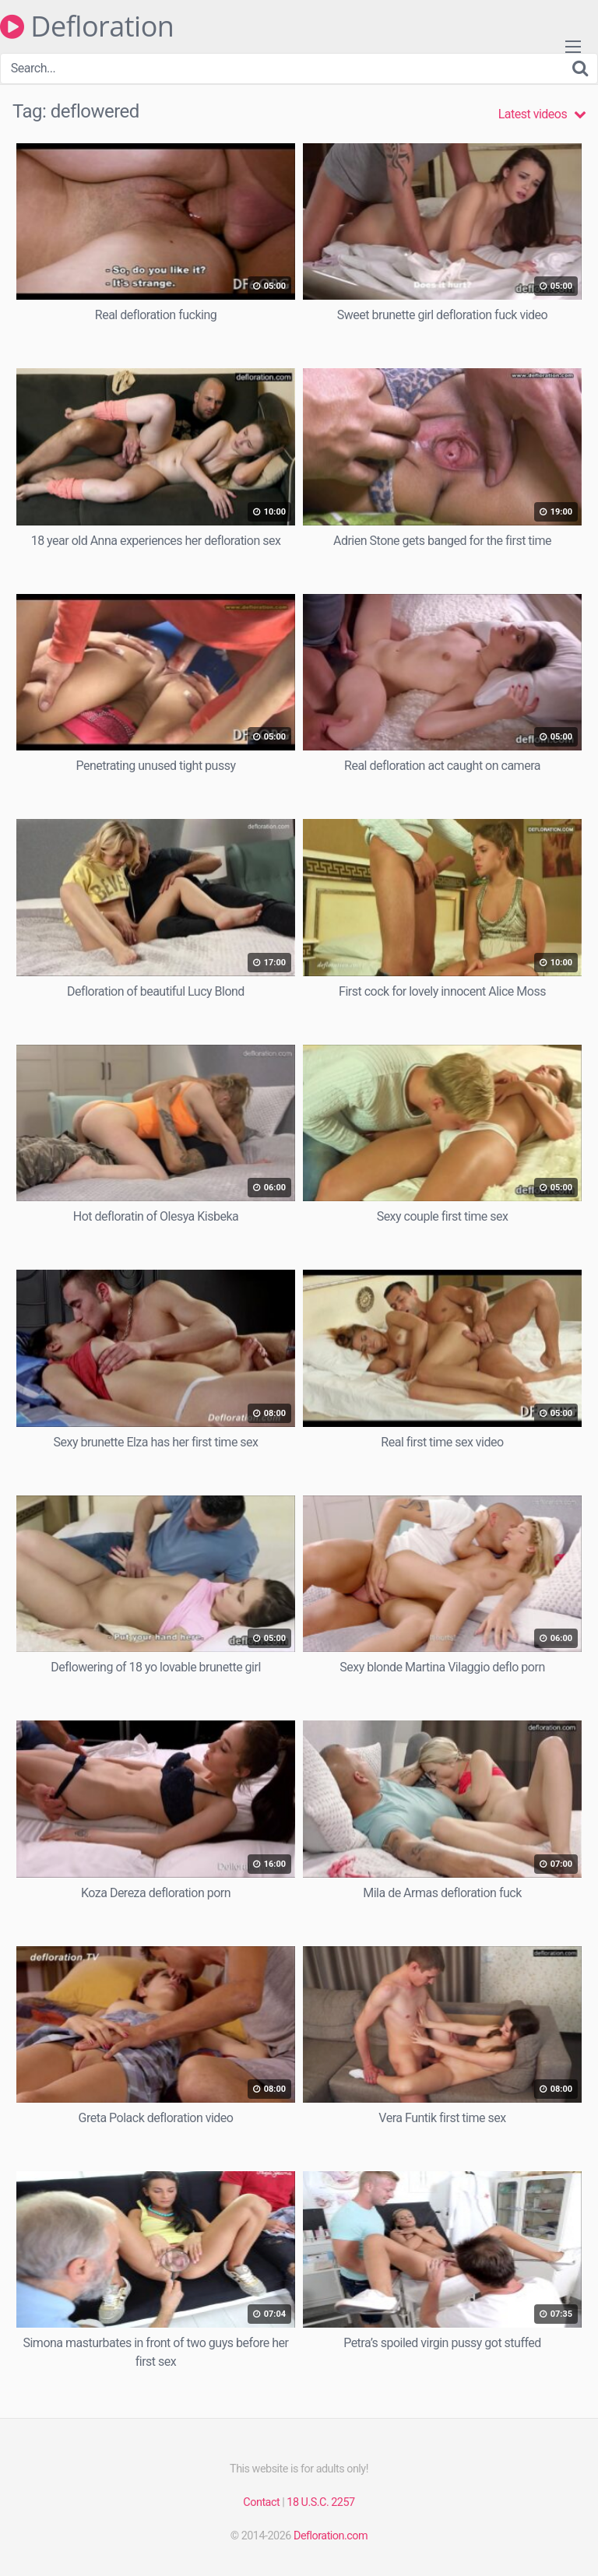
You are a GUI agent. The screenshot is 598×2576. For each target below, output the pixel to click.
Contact (261, 2502)
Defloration (87, 26)
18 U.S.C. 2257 (320, 2502)
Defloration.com (331, 2536)
